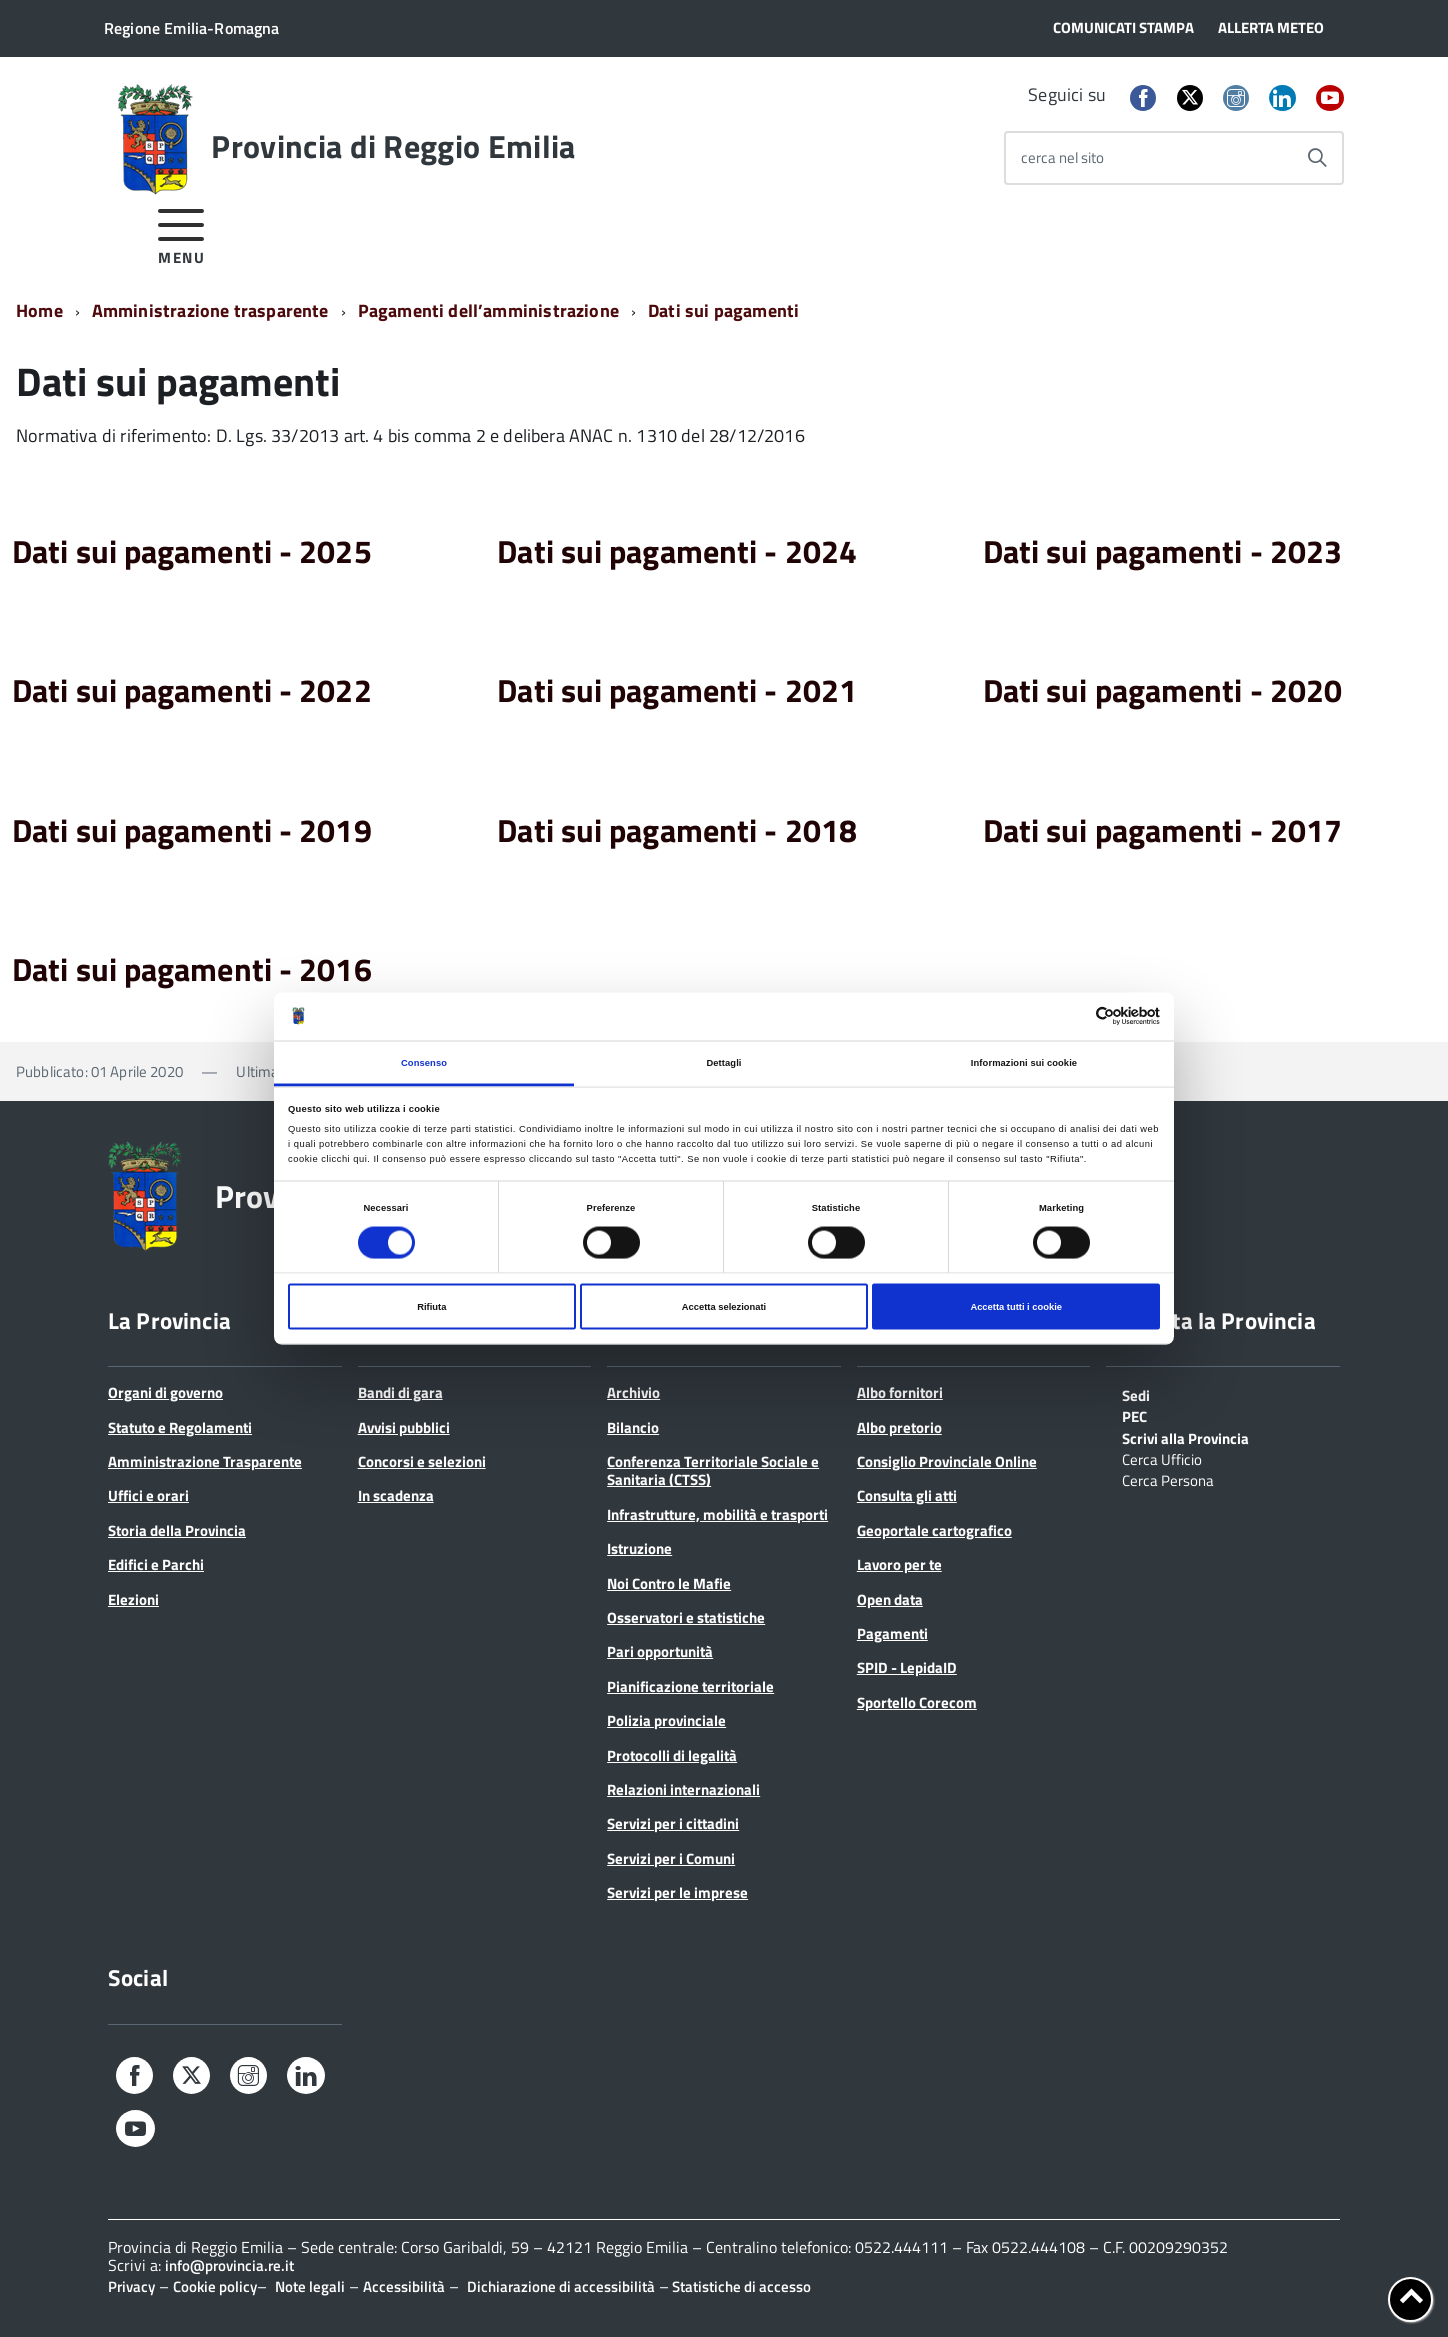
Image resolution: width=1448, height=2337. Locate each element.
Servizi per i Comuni (671, 1858)
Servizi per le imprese (677, 1892)
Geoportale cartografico (934, 1530)
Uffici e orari (148, 1495)
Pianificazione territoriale (690, 1686)
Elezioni (133, 1599)
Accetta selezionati (724, 1307)
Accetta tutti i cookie (1016, 1307)
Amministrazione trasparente (210, 310)
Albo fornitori (900, 1392)
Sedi (1136, 1394)
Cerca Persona (1168, 1479)
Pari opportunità (660, 1651)
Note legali (310, 2286)
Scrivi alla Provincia (1185, 1437)
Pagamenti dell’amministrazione (488, 310)
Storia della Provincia (177, 1530)
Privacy (131, 2286)
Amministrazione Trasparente (205, 1461)
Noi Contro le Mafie (669, 1583)
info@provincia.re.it (229, 2265)
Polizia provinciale (666, 1720)
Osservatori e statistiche (686, 1617)
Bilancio (633, 1427)
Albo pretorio (899, 1427)
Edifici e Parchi (156, 1564)
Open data (890, 1599)
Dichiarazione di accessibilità (561, 2286)
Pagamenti (892, 1633)
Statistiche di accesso (740, 2286)
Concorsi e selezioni (422, 1461)
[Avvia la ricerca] (1317, 158)
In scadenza (396, 1495)
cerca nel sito (1062, 157)
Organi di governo (165, 1392)
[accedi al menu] (181, 233)
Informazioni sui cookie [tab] (1024, 1062)
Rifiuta (431, 1307)
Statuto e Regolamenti (180, 1427)
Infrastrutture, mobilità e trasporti (717, 1514)
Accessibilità (404, 2286)
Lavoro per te (899, 1564)
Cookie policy (215, 2286)
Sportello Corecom (917, 1702)
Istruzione (639, 1548)
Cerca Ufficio (1162, 1458)
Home (39, 310)
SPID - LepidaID (907, 1667)
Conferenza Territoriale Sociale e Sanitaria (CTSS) (713, 1470)
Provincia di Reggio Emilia (393, 146)
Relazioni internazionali (683, 1789)
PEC (1134, 1415)
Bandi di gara (400, 1392)
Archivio (633, 1392)
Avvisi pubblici (404, 1427)
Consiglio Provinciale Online (947, 1461)
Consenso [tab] (424, 1062)
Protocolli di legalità (672, 1755)
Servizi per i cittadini (673, 1823)
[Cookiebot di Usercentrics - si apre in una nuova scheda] (1072, 1016)
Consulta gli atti (907, 1495)
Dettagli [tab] (723, 1062)
